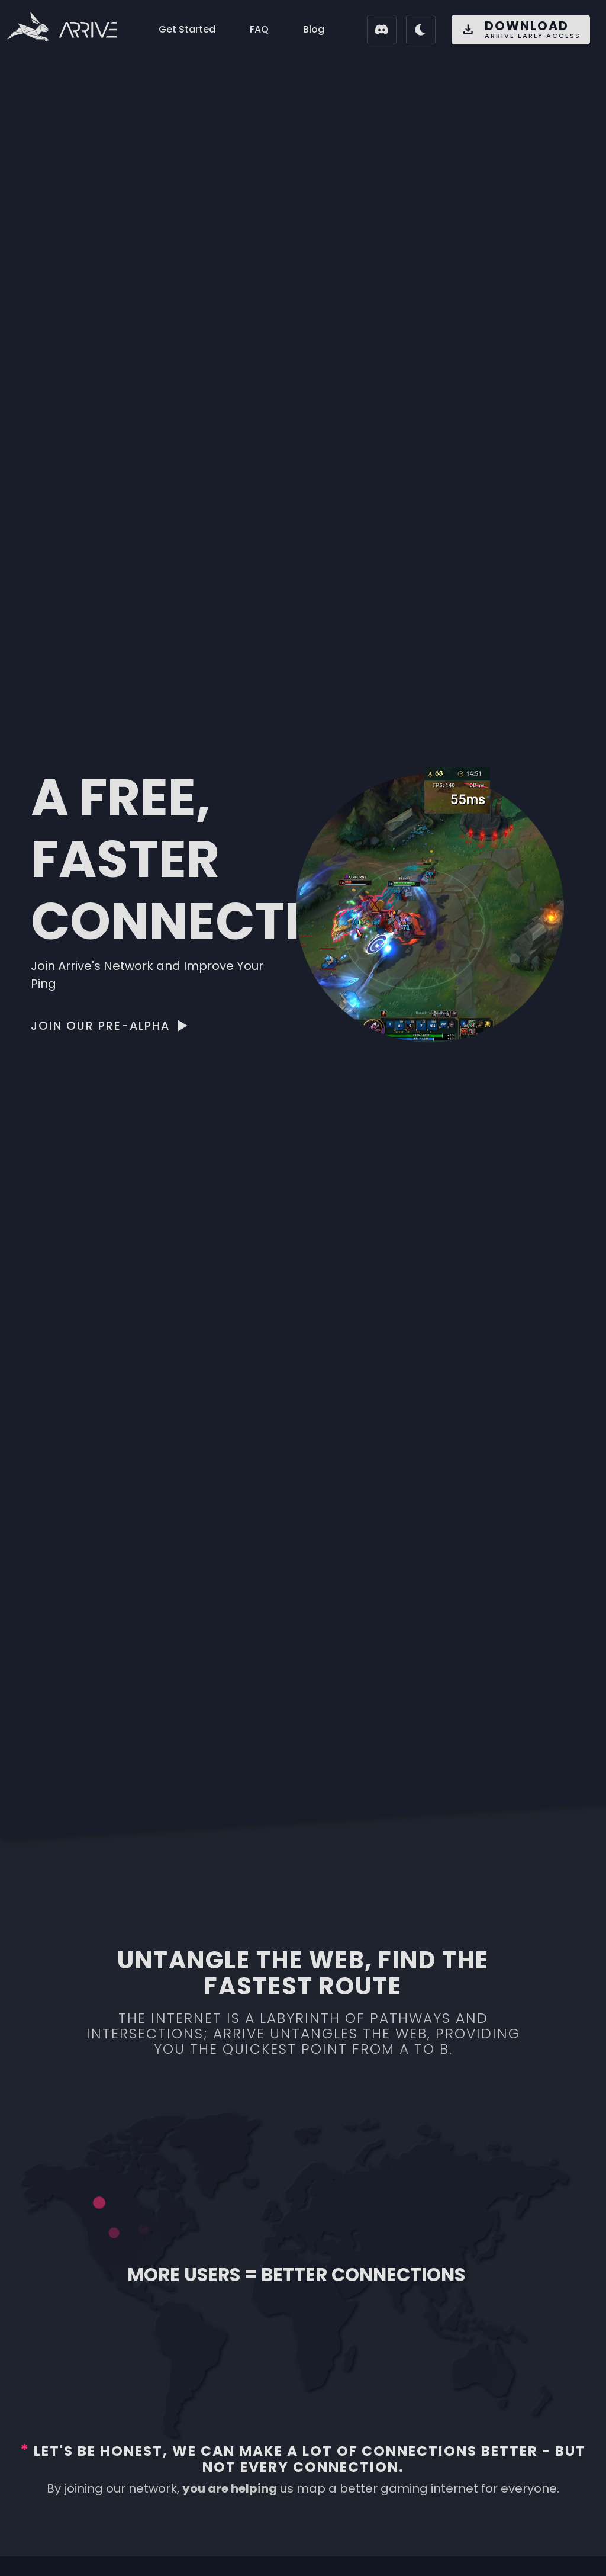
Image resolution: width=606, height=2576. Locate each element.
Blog (313, 29)
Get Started (187, 29)
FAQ (259, 29)
